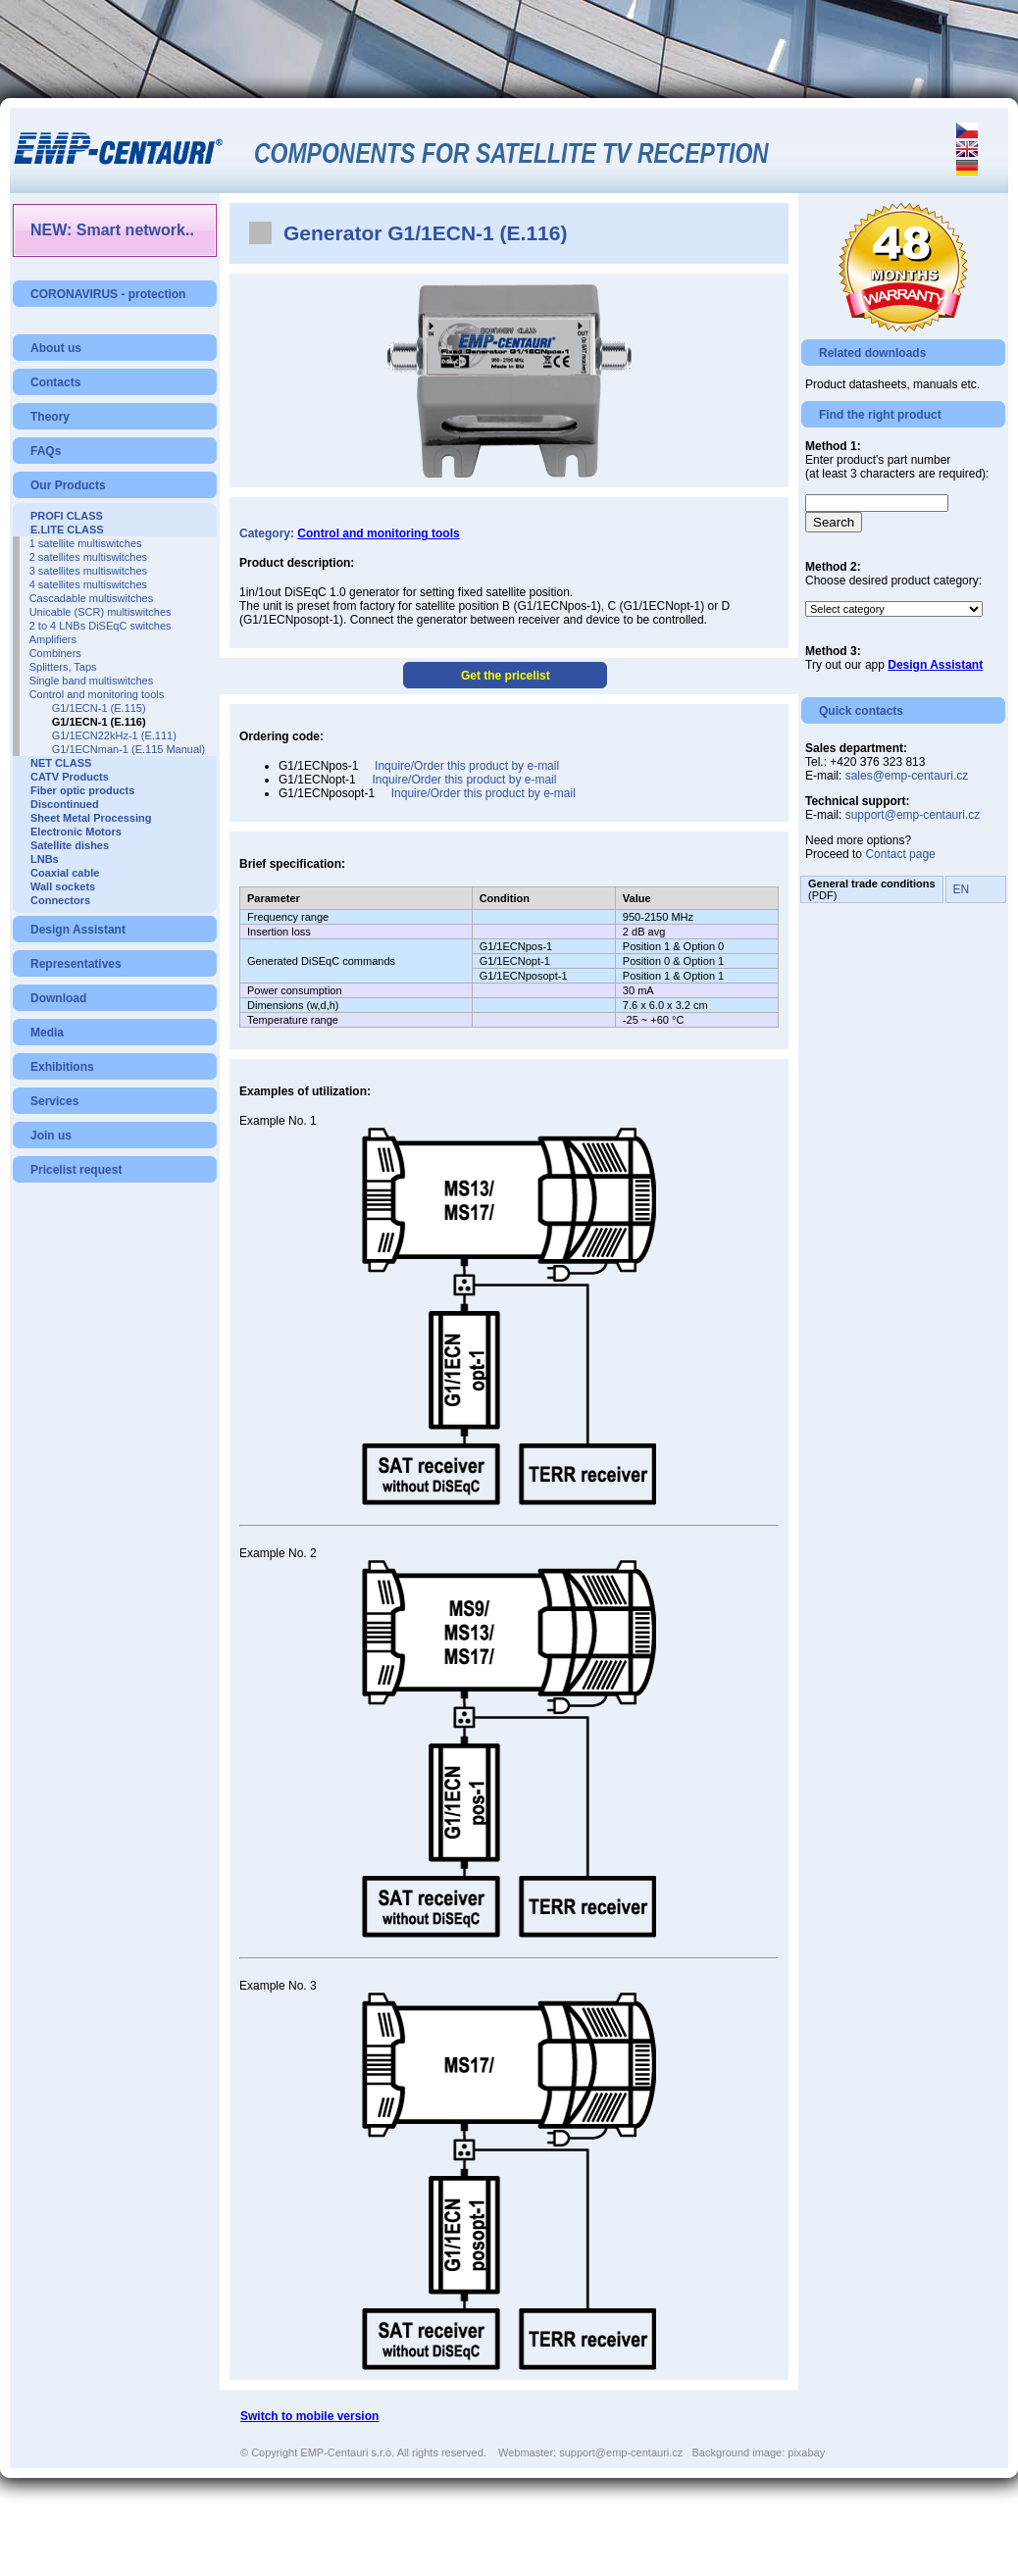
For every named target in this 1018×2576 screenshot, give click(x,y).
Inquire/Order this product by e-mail (467, 766)
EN (961, 889)
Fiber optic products (82, 790)
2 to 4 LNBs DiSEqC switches (100, 625)
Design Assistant (78, 929)
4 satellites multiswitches (88, 584)
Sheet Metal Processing (91, 818)
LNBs (44, 859)
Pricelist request (76, 1170)
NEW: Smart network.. (112, 230)
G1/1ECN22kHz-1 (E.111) (114, 735)
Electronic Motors (76, 831)
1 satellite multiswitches (85, 543)
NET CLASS (60, 763)
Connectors (60, 900)
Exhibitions (62, 1067)
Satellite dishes (69, 845)
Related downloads (872, 353)
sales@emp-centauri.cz (907, 776)
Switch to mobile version (309, 2416)
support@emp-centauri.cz (913, 815)
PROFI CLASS (66, 516)
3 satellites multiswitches (88, 571)
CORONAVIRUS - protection (107, 294)
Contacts (55, 382)
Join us (51, 1135)
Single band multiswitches (91, 680)
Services (54, 1101)
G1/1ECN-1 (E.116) (99, 722)
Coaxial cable (64, 873)
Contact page (900, 854)
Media (47, 1032)
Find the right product (880, 415)
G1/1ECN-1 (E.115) (99, 708)
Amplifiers (52, 639)
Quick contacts (861, 711)
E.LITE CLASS (67, 529)
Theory (50, 417)
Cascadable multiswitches (91, 598)
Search (833, 522)
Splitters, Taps (63, 667)
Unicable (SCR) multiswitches (100, 612)
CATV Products (69, 777)
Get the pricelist (505, 675)
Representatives (76, 964)
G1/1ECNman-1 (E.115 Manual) (129, 749)
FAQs (45, 451)
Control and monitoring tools (97, 694)
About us (55, 348)
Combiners (55, 653)
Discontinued (64, 804)
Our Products (68, 485)
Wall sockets (62, 886)
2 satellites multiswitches (88, 557)
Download (58, 998)
